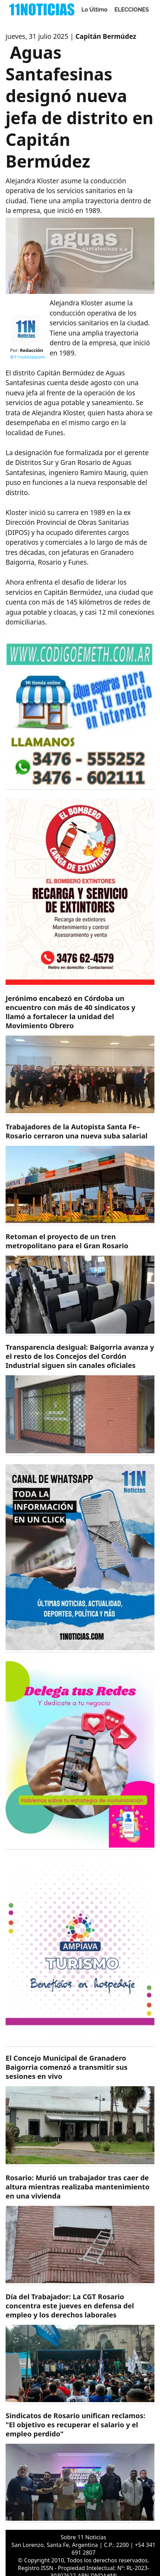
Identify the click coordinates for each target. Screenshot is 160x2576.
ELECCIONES (132, 9)
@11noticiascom (27, 357)
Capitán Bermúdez (105, 36)
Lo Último (94, 9)
